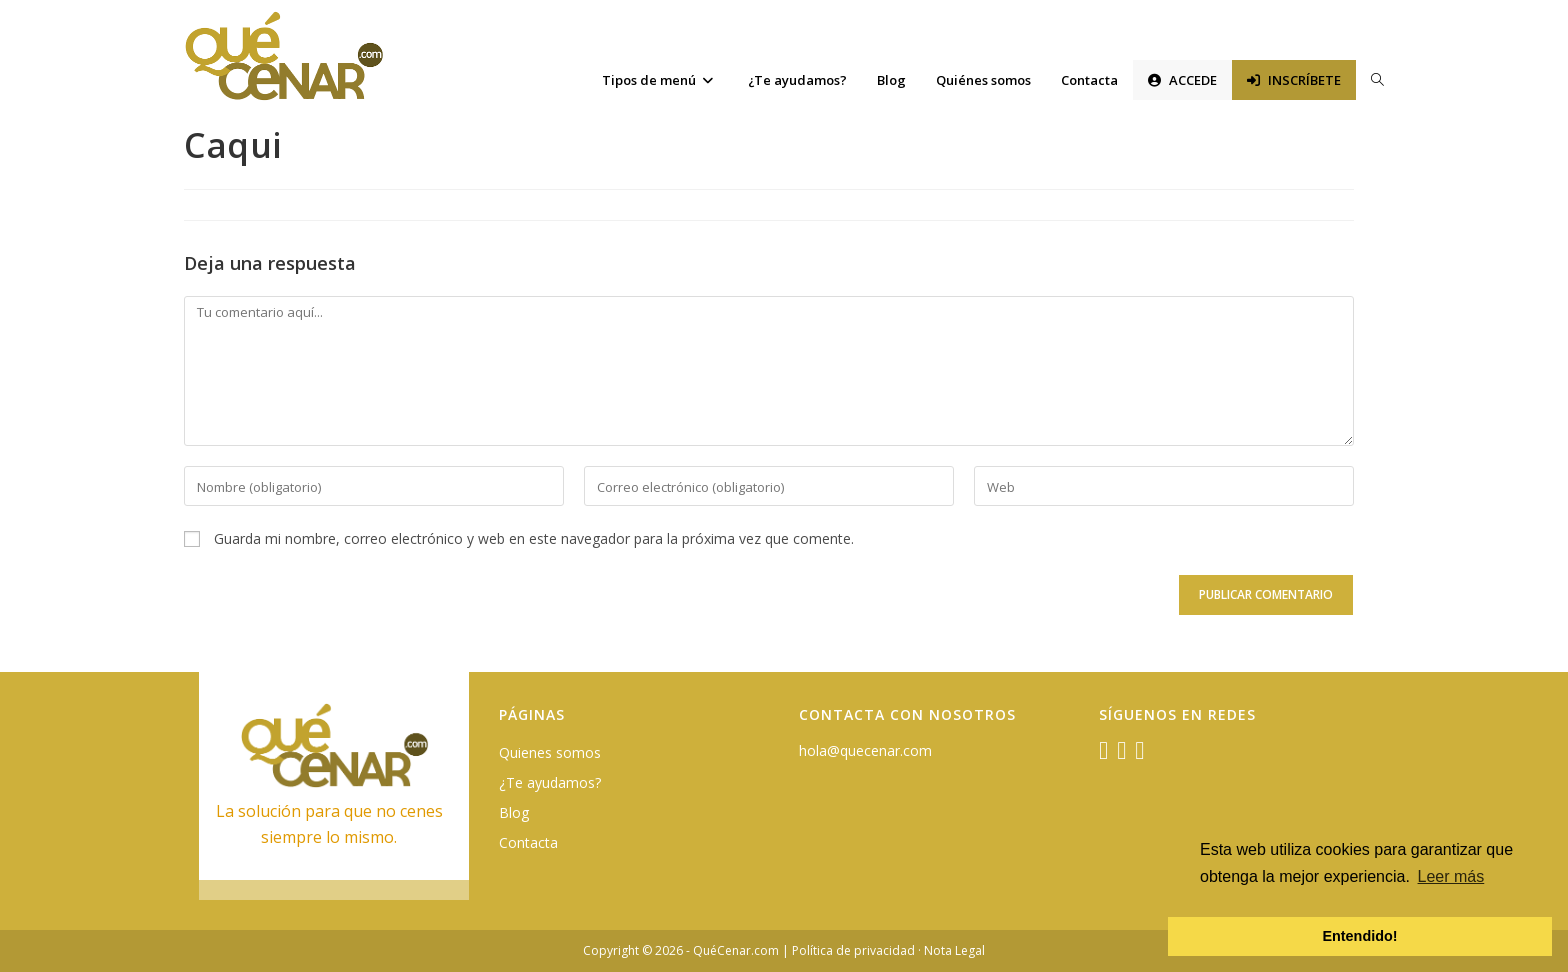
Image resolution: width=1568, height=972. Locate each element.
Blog (514, 812)
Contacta (528, 842)
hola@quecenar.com (865, 750)
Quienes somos (550, 752)
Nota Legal (954, 950)
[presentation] (321, 609)
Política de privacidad (853, 950)
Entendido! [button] (1359, 936)
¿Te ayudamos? (550, 782)
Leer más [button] (1451, 876)
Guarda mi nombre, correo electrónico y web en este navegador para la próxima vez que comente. (534, 538)
